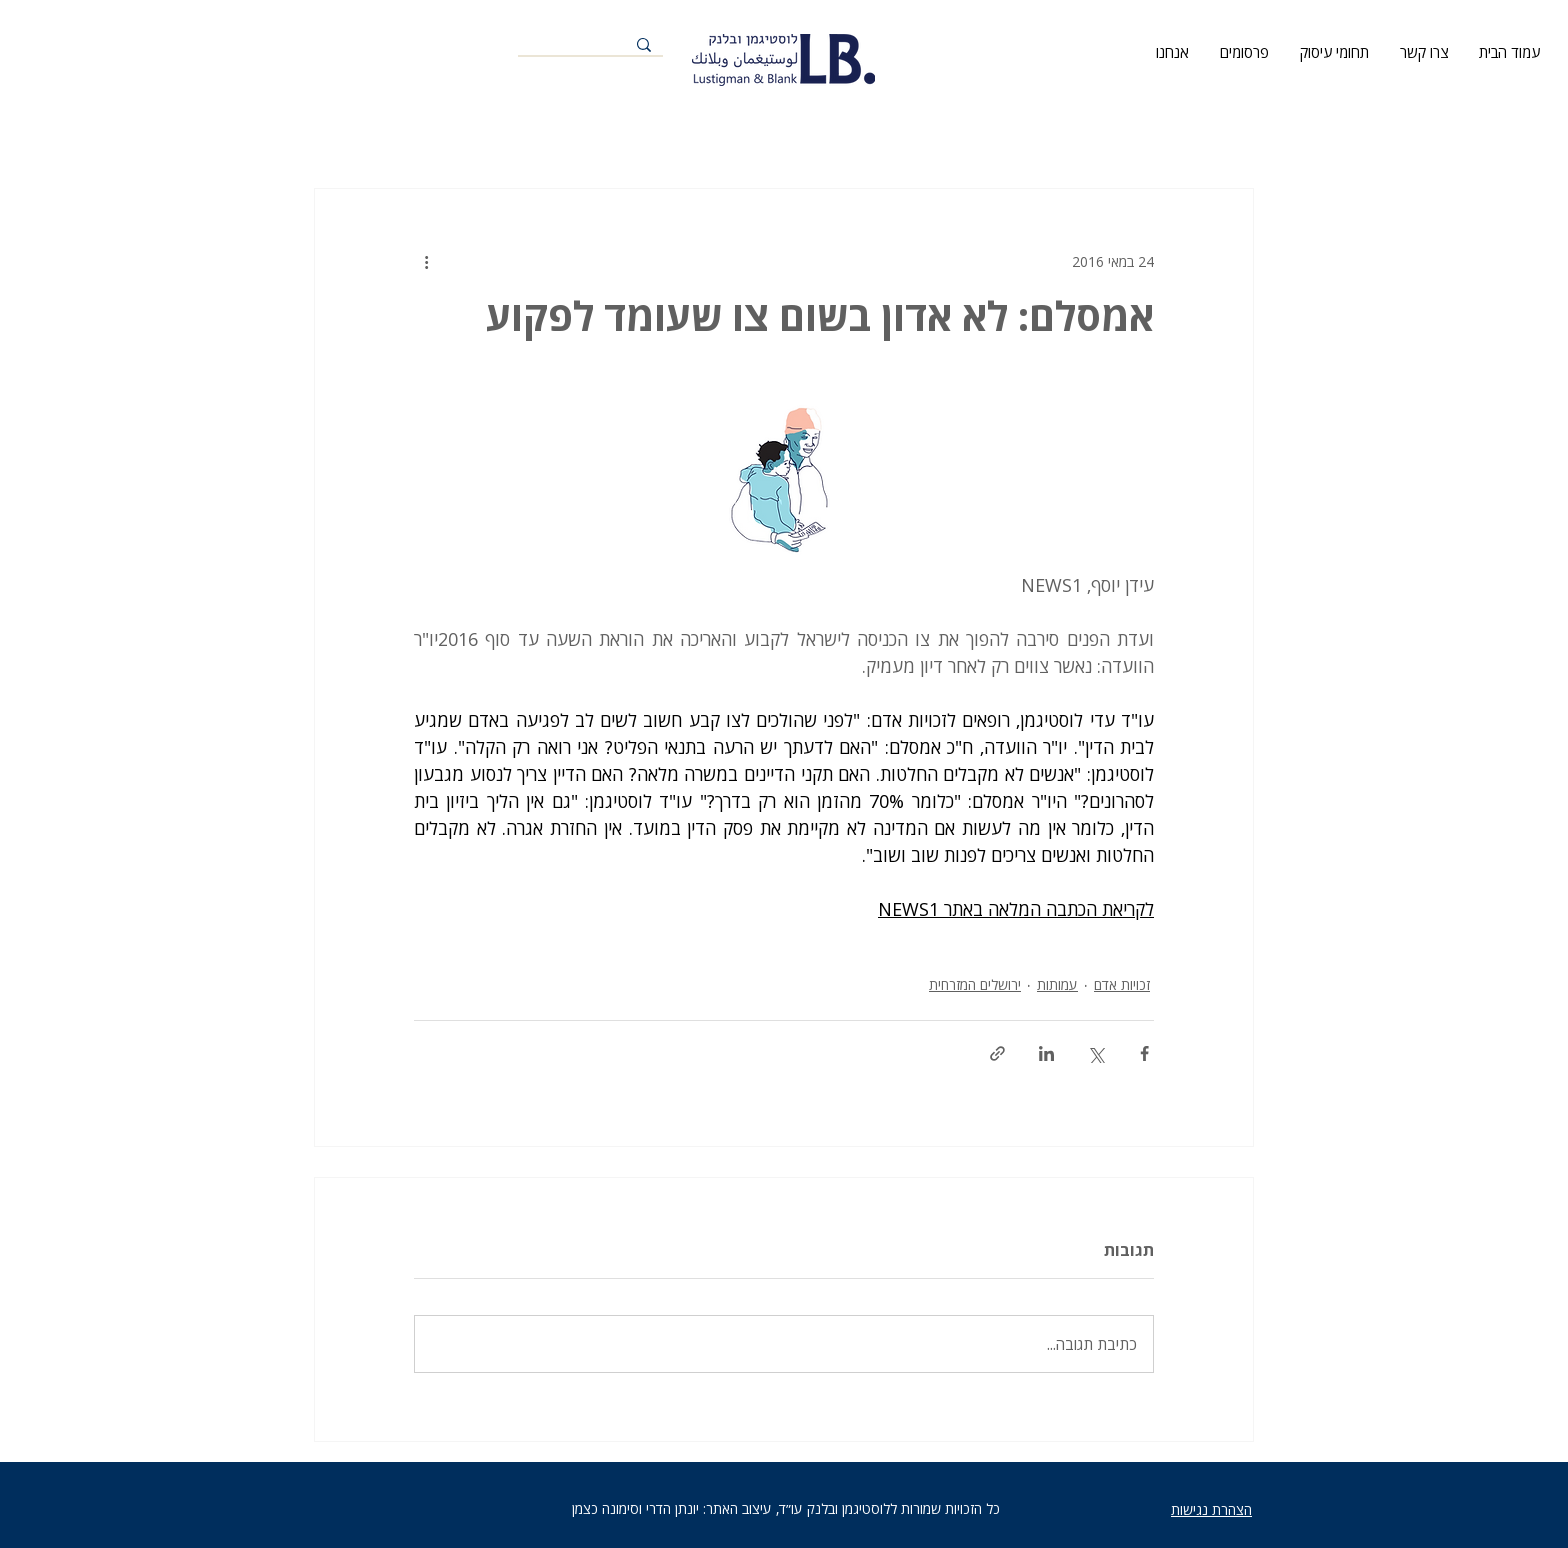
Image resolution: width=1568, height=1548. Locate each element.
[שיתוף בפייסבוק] (1144, 1053)
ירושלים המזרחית (975, 984)
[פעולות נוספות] (426, 261)
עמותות (1057, 984)
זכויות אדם (1122, 984)
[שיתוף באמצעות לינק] (997, 1053)
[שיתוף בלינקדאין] (1046, 1053)
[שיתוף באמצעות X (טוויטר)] (1095, 1053)
